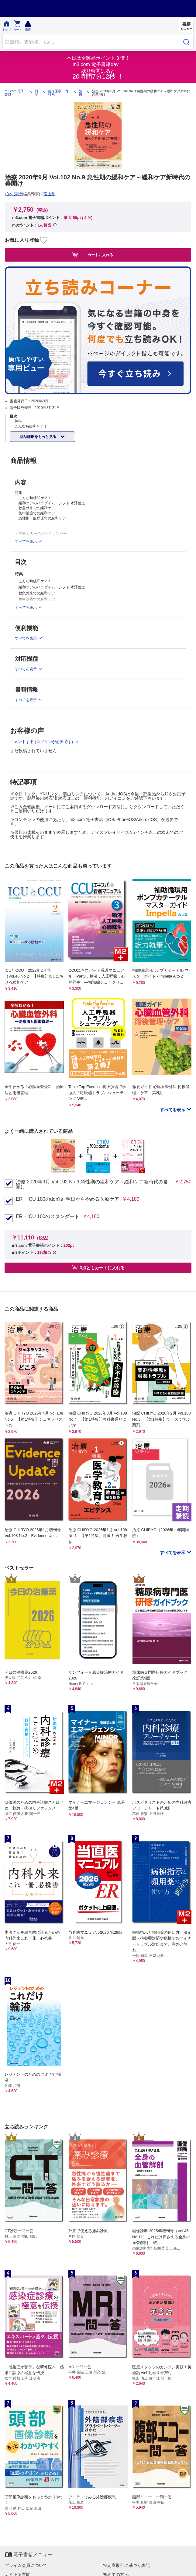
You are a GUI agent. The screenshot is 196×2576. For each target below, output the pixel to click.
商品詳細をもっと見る (38, 437)
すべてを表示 (173, 1109)
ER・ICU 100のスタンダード (47, 1216)
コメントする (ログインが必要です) (42, 741)
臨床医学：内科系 (58, 93)
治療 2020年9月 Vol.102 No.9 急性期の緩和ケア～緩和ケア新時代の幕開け (92, 1184)
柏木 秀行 (13, 194)
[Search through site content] (90, 42)
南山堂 (49, 194)
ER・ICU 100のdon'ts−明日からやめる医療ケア (67, 1199)
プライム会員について (26, 2565)
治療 (80, 93)
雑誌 (36, 93)
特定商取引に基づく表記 (126, 2565)
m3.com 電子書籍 (14, 93)
